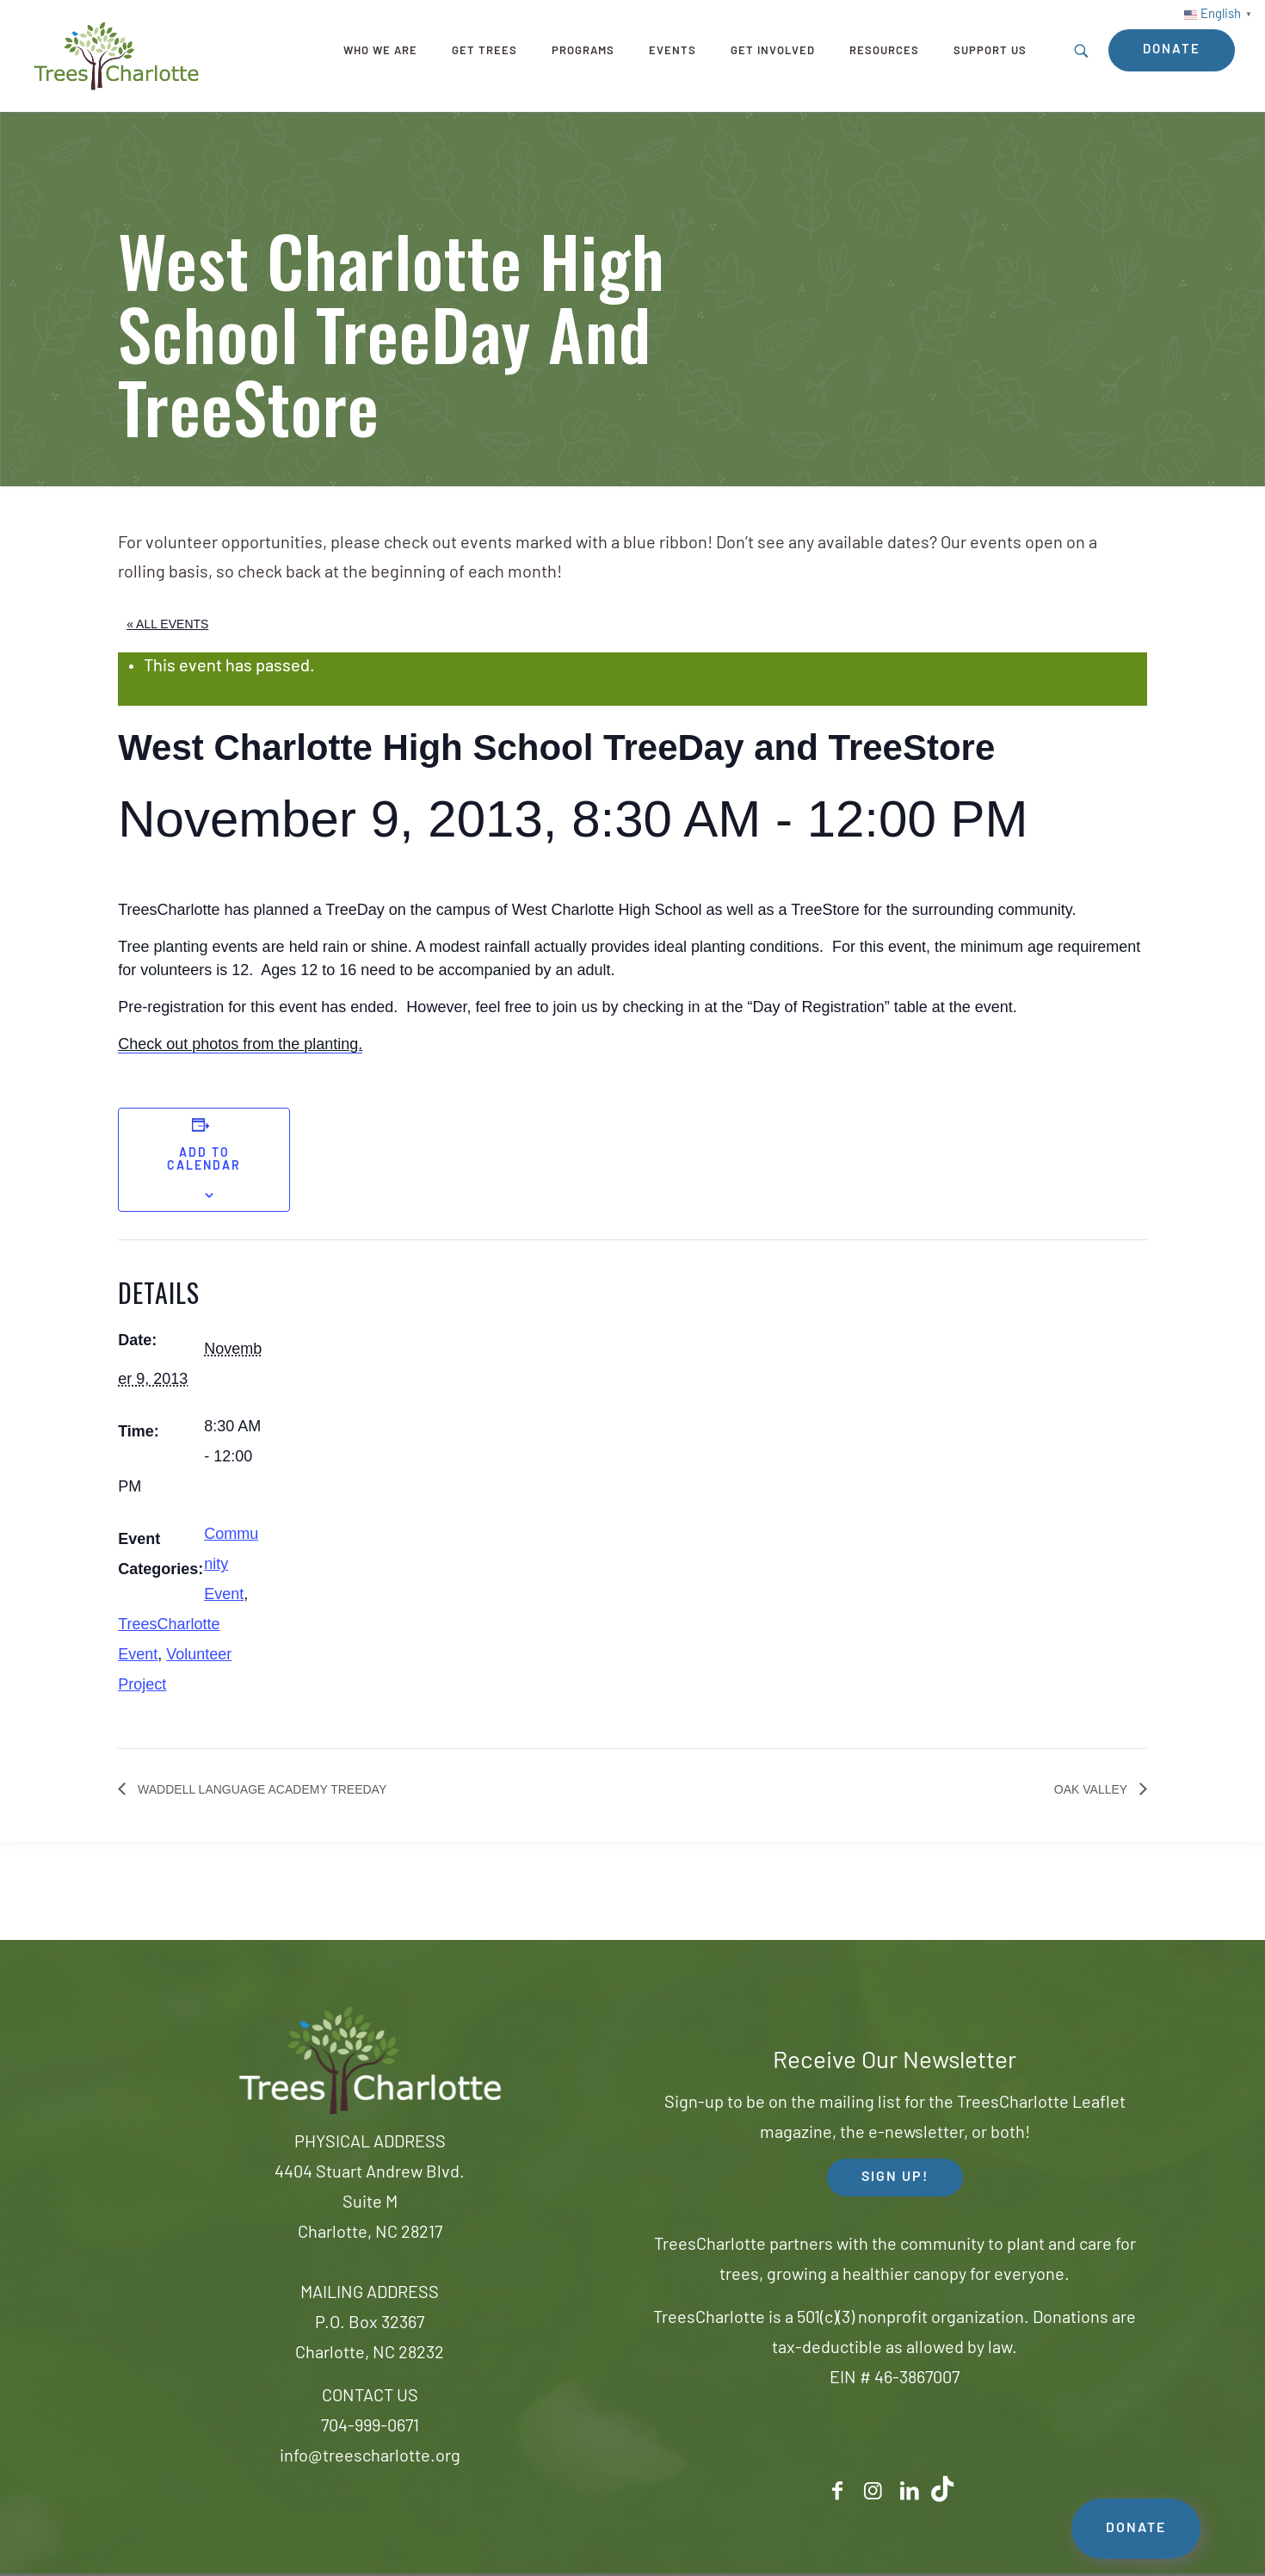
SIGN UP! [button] (895, 2177)
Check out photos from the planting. (240, 1044)
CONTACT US (370, 2397)
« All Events (167, 624)
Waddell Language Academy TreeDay (260, 1789)
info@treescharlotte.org (370, 2457)
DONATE (1136, 2529)
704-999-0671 (370, 2427)
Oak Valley (1092, 1789)
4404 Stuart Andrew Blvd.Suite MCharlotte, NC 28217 (370, 2203)
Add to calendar (204, 1160)
